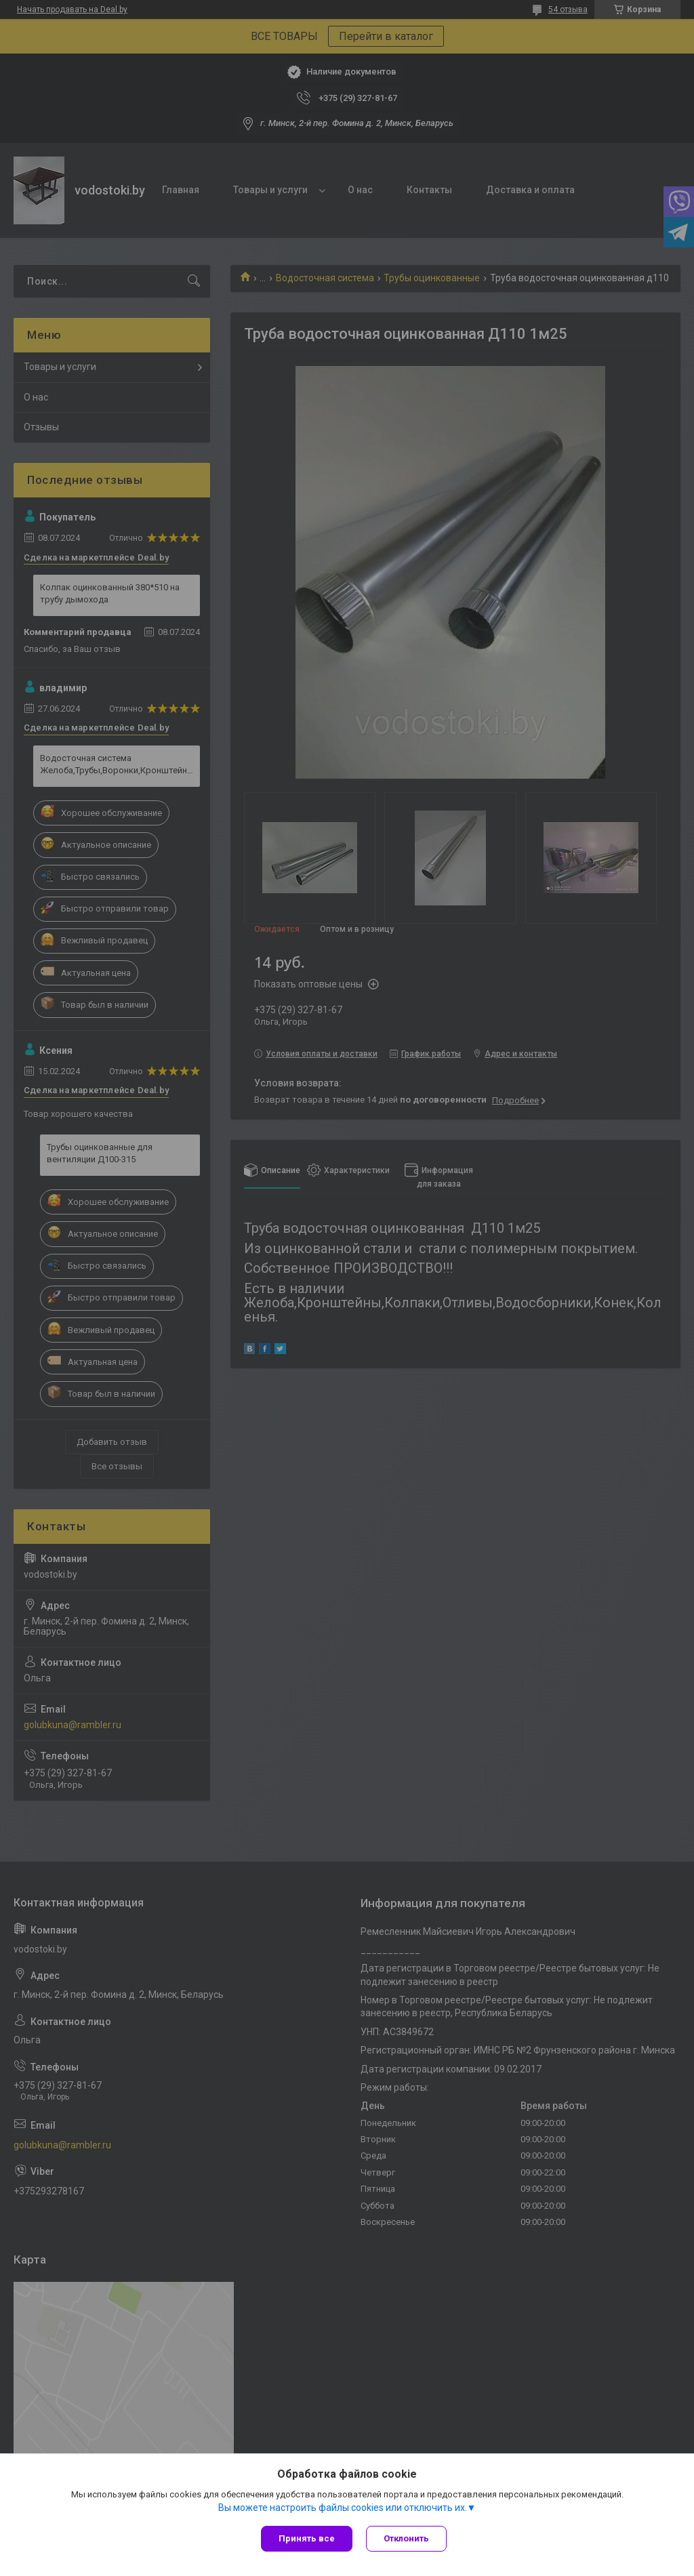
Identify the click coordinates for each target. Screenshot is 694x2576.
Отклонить (406, 2538)
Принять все (307, 2538)
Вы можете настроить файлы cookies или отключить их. (342, 2507)
